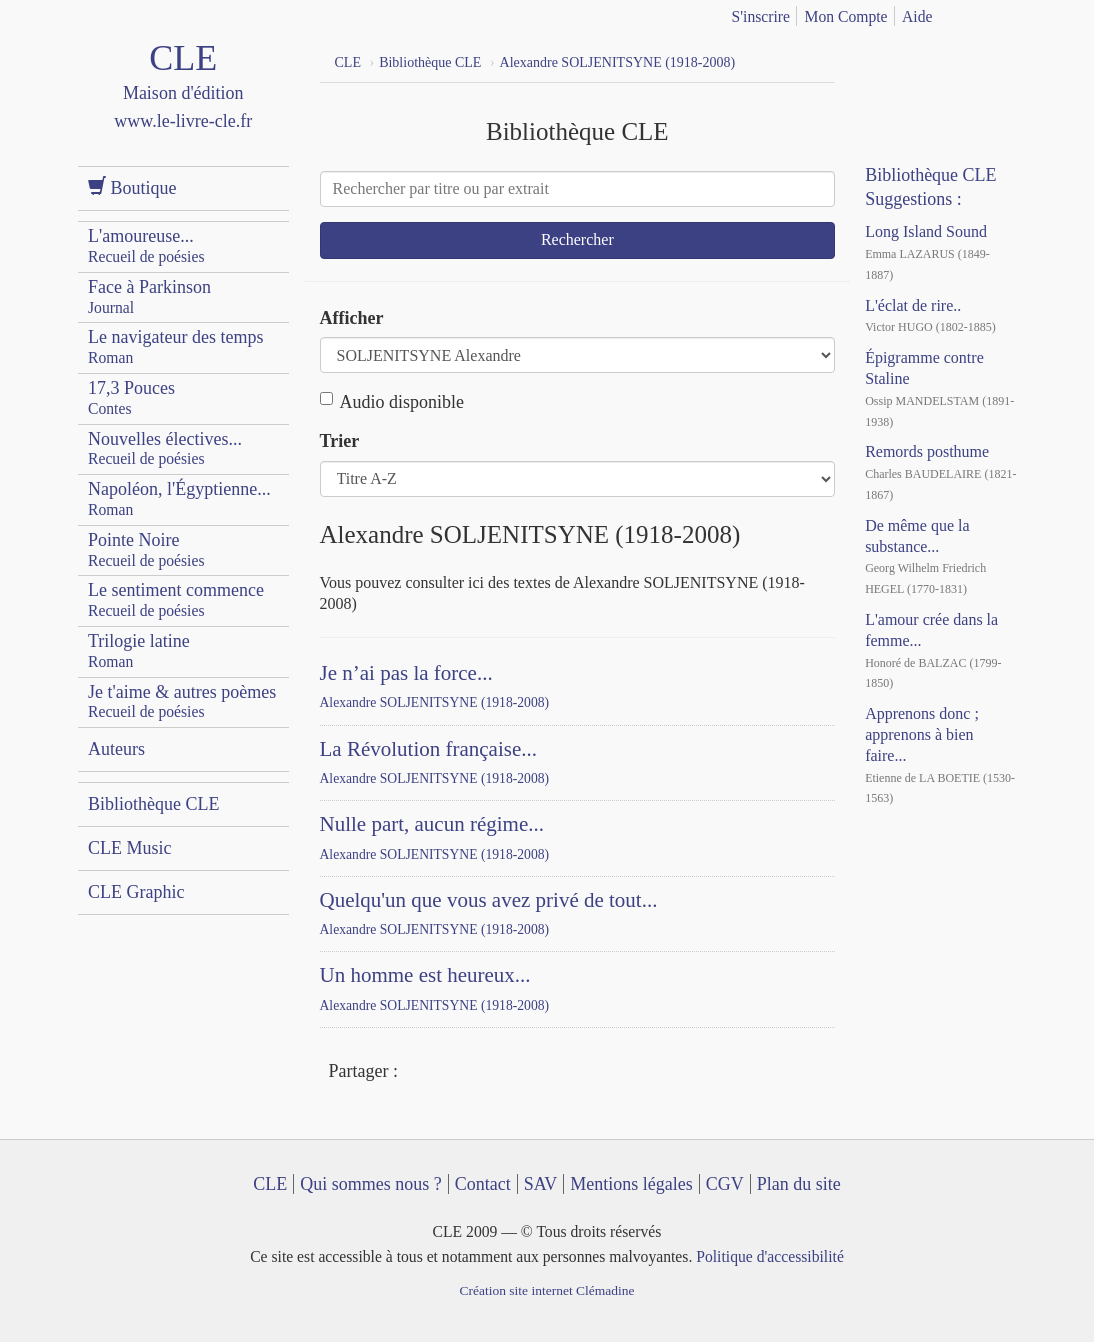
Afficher (352, 318)
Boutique (132, 187)
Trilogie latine (139, 650)
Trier (340, 441)
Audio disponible (392, 402)
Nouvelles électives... (165, 448)
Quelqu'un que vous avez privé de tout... (489, 900)
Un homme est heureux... (425, 975)
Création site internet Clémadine (546, 1290)
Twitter (455, 1073)
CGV (725, 1184)
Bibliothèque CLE (153, 804)
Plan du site (799, 1184)
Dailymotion (963, 60)
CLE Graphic (136, 892)
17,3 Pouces (131, 397)
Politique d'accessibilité (770, 1256)
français (974, 13)
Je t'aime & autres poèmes (182, 701)
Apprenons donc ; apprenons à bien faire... (922, 734)
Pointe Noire (146, 549)
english (1005, 13)
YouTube (927, 60)
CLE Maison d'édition (183, 104)
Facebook (418, 1073)
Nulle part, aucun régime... (432, 824)
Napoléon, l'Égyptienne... (179, 498)
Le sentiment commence (176, 599)
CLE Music (130, 848)
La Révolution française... (429, 749)
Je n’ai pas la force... (406, 673)
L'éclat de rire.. (913, 305)
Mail (491, 1073)
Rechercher (577, 239)
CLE (270, 1184)
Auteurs (116, 749)
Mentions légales (631, 1184)
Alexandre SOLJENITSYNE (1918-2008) (435, 702)
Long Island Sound (926, 231)
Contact (483, 1184)
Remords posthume (927, 451)
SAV (541, 1184)
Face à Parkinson (149, 296)
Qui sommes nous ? (371, 1184)
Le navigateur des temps (175, 346)
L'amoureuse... (146, 245)
